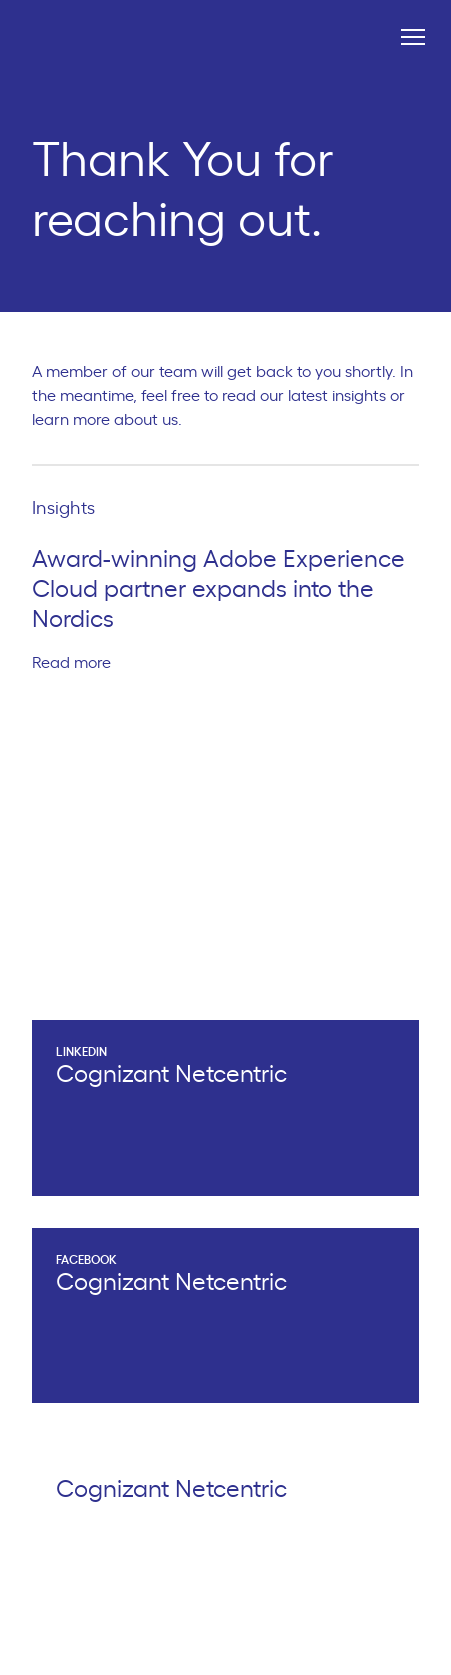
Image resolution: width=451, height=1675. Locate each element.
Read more (80, 663)
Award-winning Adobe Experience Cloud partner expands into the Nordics (218, 590)
